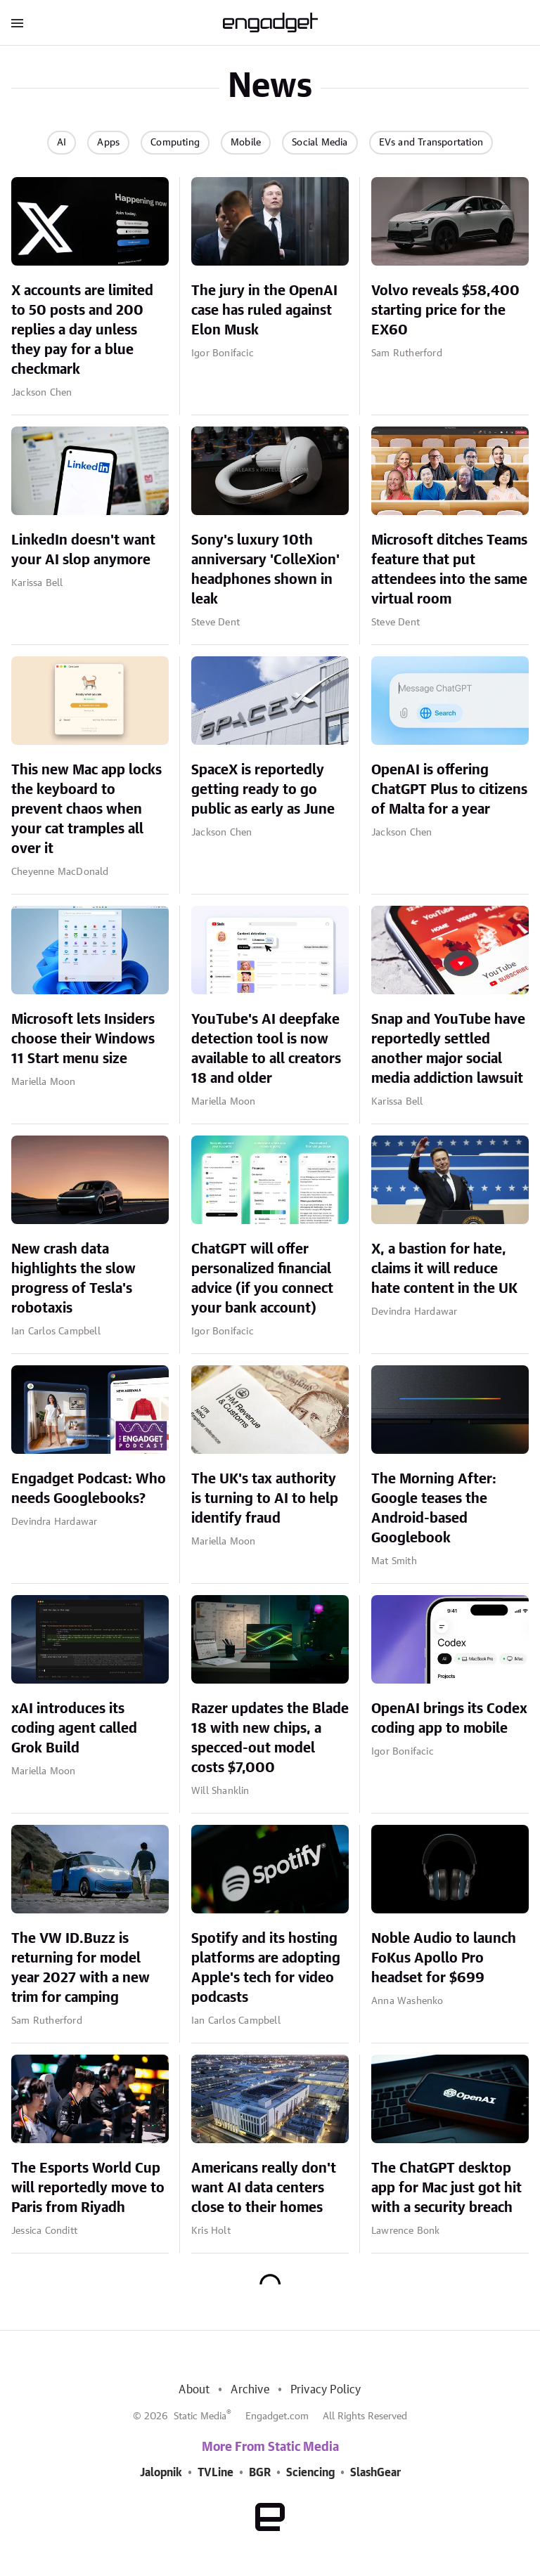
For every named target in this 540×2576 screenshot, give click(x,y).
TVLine (215, 2472)
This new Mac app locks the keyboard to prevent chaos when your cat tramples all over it (86, 809)
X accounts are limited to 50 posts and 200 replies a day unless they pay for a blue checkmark (82, 330)
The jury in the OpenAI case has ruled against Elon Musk (264, 310)
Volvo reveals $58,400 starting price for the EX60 (445, 310)
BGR (260, 2472)
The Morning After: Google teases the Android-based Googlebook (433, 1508)
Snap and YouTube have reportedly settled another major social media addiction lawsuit (448, 1049)
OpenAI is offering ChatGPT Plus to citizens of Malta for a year (449, 790)
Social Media (319, 143)
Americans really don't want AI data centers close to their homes (263, 2188)
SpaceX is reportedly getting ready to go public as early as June (263, 790)
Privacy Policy (325, 2389)
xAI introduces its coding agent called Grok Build (74, 1728)
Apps (108, 143)
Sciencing (310, 2472)
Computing (175, 143)
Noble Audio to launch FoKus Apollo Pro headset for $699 (443, 1958)
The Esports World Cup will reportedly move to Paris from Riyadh (88, 2188)
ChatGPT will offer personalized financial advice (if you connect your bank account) (262, 1278)
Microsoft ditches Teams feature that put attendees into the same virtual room (449, 569)
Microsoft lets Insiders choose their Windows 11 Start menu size (83, 1039)
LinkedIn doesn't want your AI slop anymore (83, 550)
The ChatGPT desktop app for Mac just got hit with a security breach (446, 2188)
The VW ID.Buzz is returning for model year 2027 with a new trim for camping (80, 1968)
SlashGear (375, 2472)
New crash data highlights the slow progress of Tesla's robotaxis (73, 1278)
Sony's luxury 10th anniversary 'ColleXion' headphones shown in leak (265, 569)
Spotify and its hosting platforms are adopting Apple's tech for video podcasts (265, 1968)
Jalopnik (161, 2472)
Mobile (246, 143)
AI (61, 143)
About (194, 2389)
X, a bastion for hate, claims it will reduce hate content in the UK (444, 1269)
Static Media (200, 2416)
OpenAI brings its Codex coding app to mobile (449, 1719)
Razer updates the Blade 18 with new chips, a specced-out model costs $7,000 (270, 1738)
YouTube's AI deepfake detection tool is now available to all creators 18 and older (266, 1049)
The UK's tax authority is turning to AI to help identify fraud (264, 1499)
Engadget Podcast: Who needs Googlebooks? (88, 1489)
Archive (250, 2389)
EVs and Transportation (431, 143)
